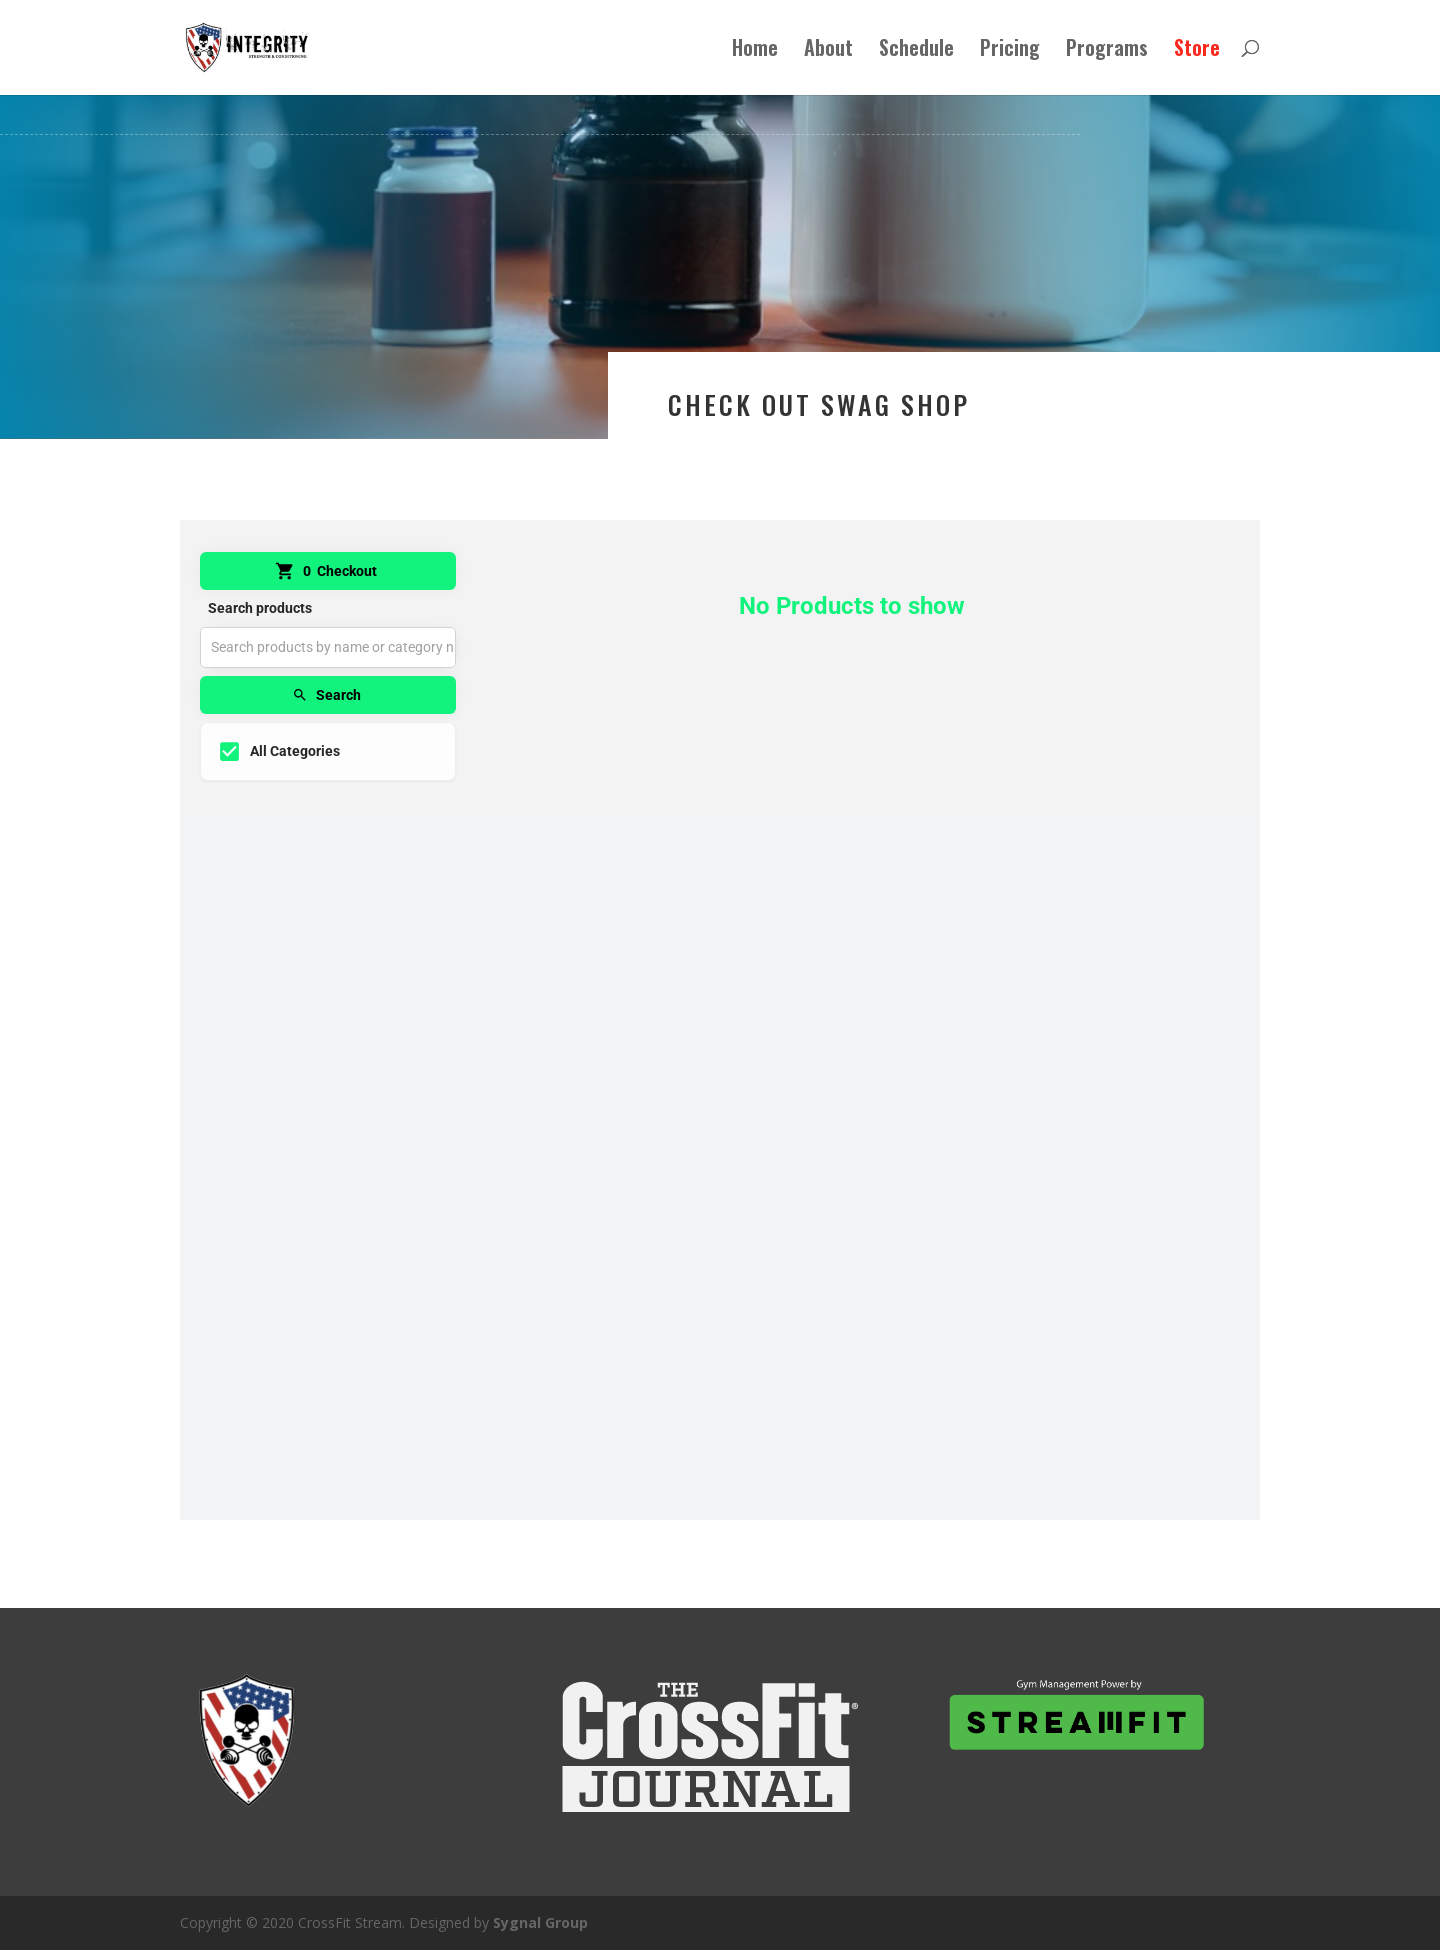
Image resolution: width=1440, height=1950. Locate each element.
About (828, 52)
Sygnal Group (540, 1922)
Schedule (916, 52)
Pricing (1010, 52)
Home (755, 52)
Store (1197, 52)
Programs (1107, 52)
